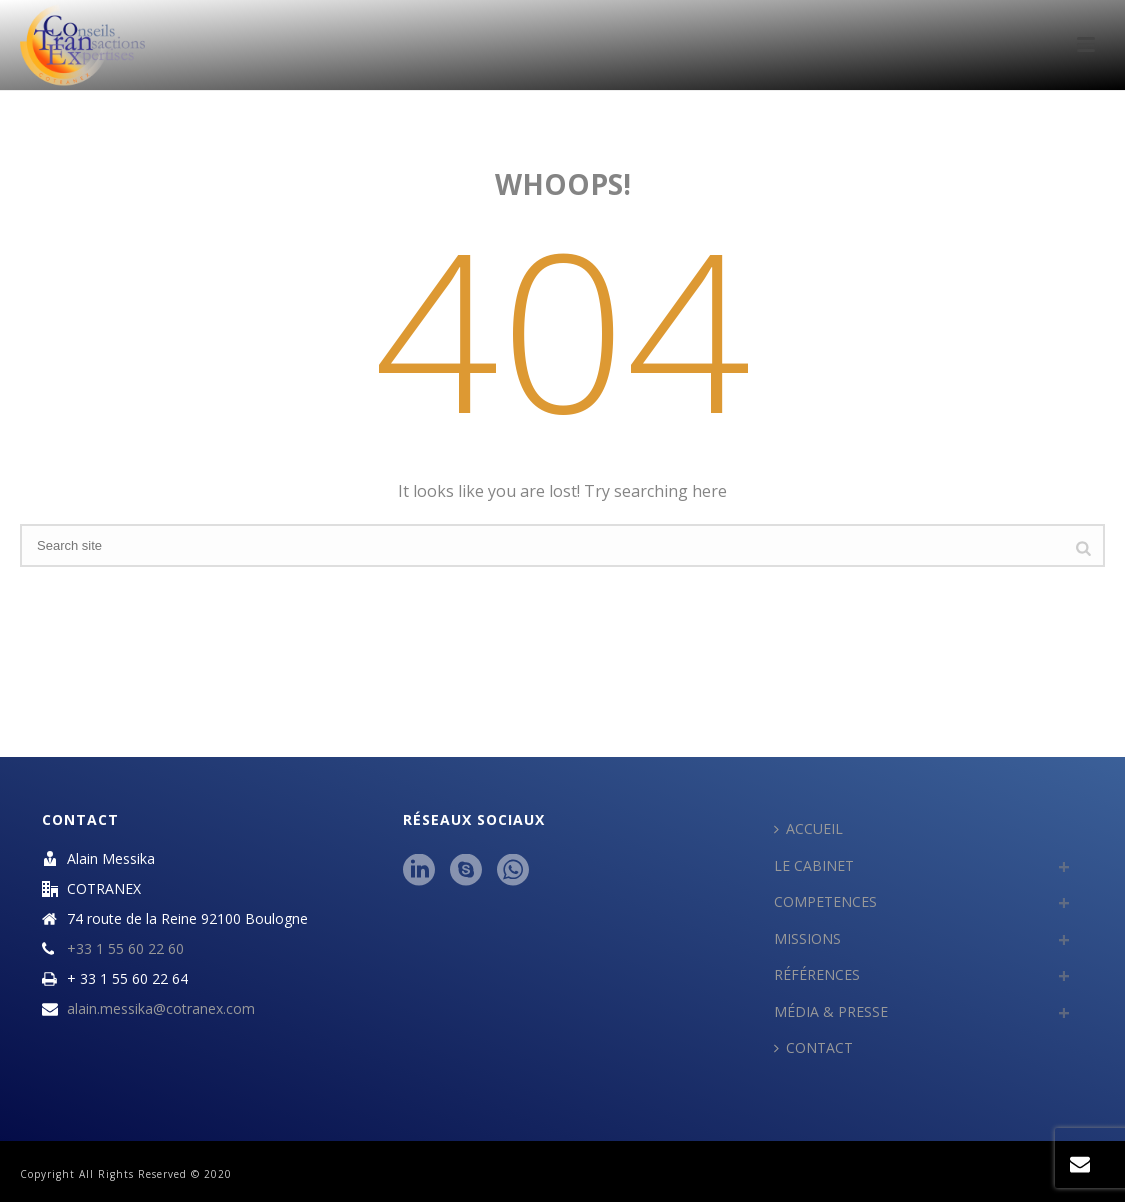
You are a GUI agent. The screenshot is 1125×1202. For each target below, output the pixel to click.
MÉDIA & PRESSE (831, 1011)
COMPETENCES (825, 901)
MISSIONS (807, 938)
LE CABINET (814, 865)
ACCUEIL (808, 828)
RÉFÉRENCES (817, 974)
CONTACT (813, 1047)
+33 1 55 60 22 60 (125, 949)
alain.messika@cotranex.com (161, 1009)
